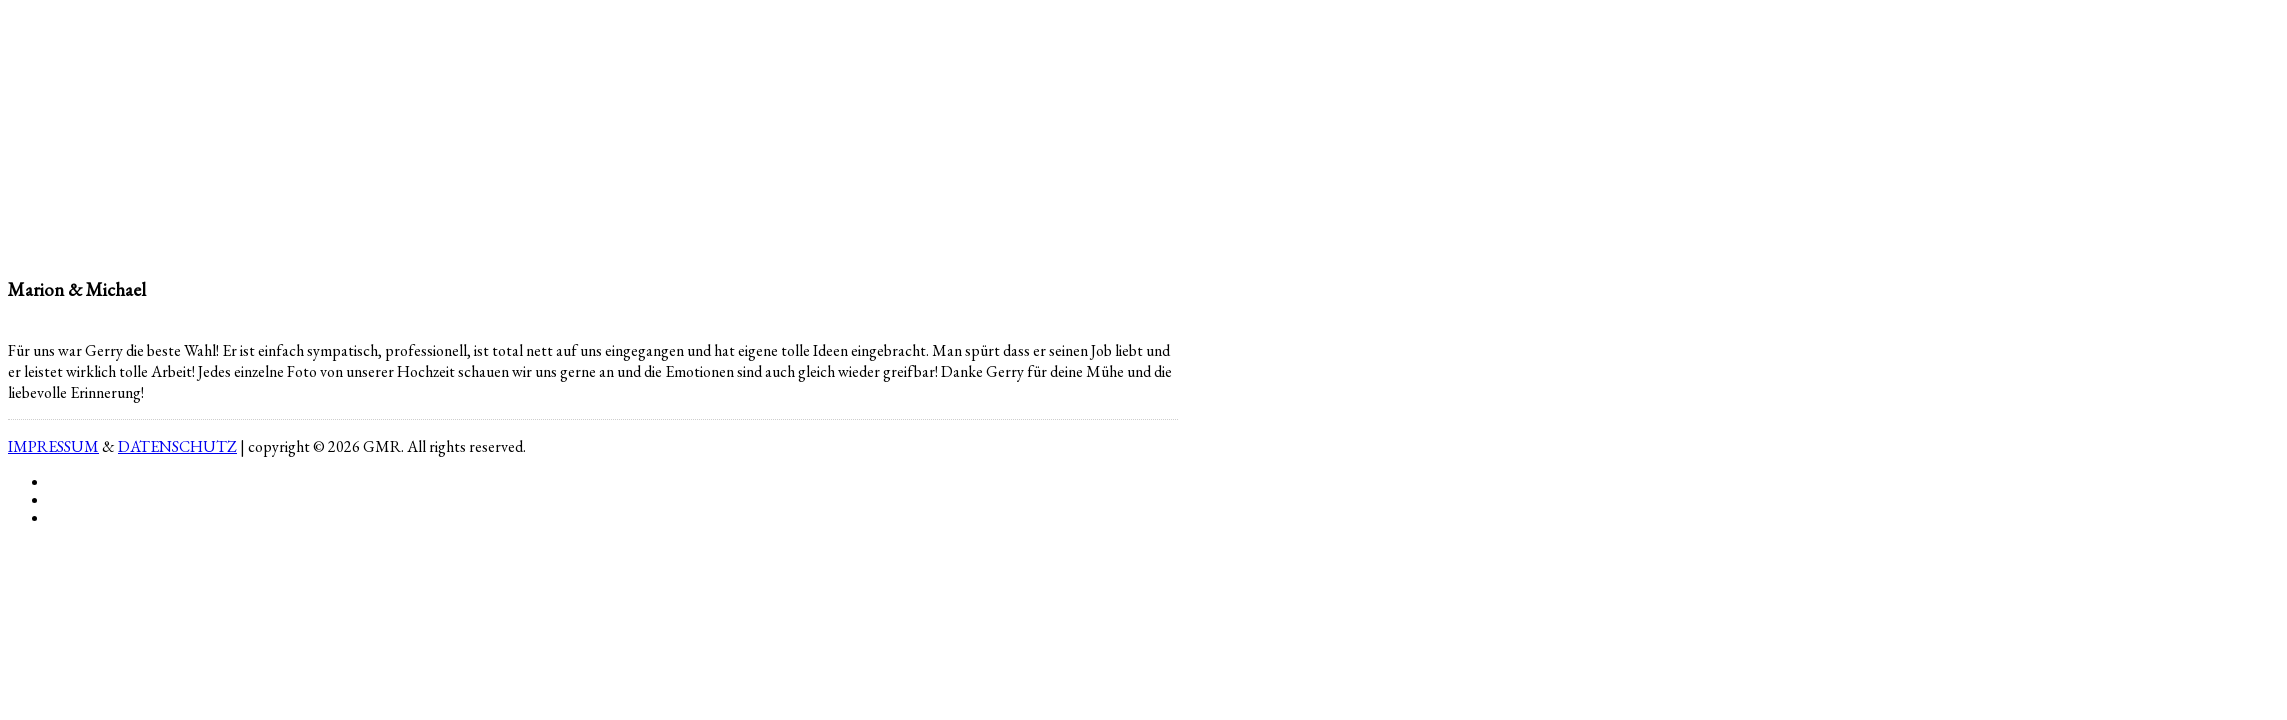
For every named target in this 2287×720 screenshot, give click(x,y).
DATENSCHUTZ (177, 446)
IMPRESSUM (53, 446)
